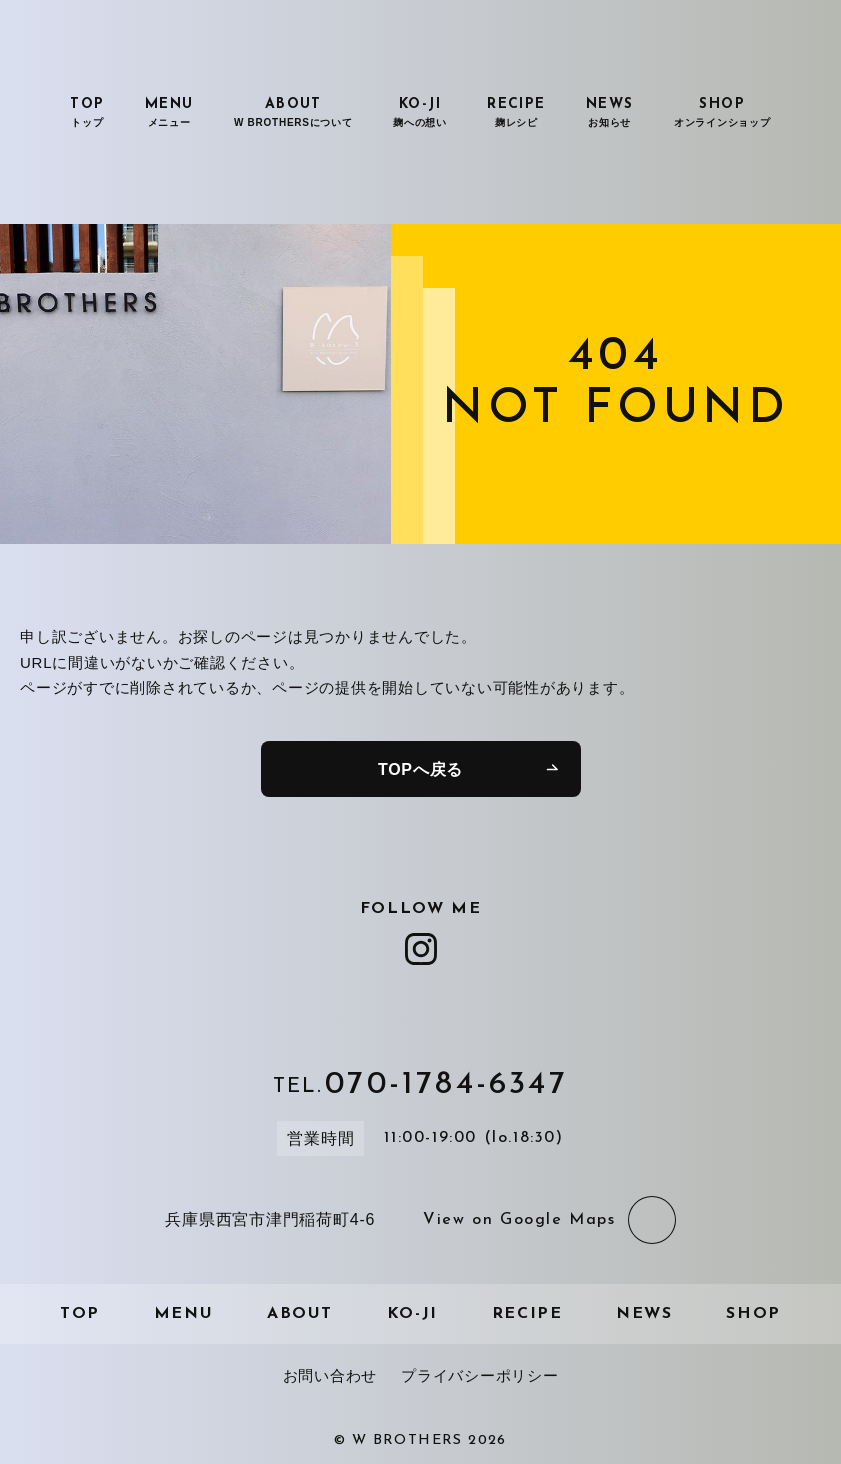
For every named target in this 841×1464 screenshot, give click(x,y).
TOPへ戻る (420, 769)
